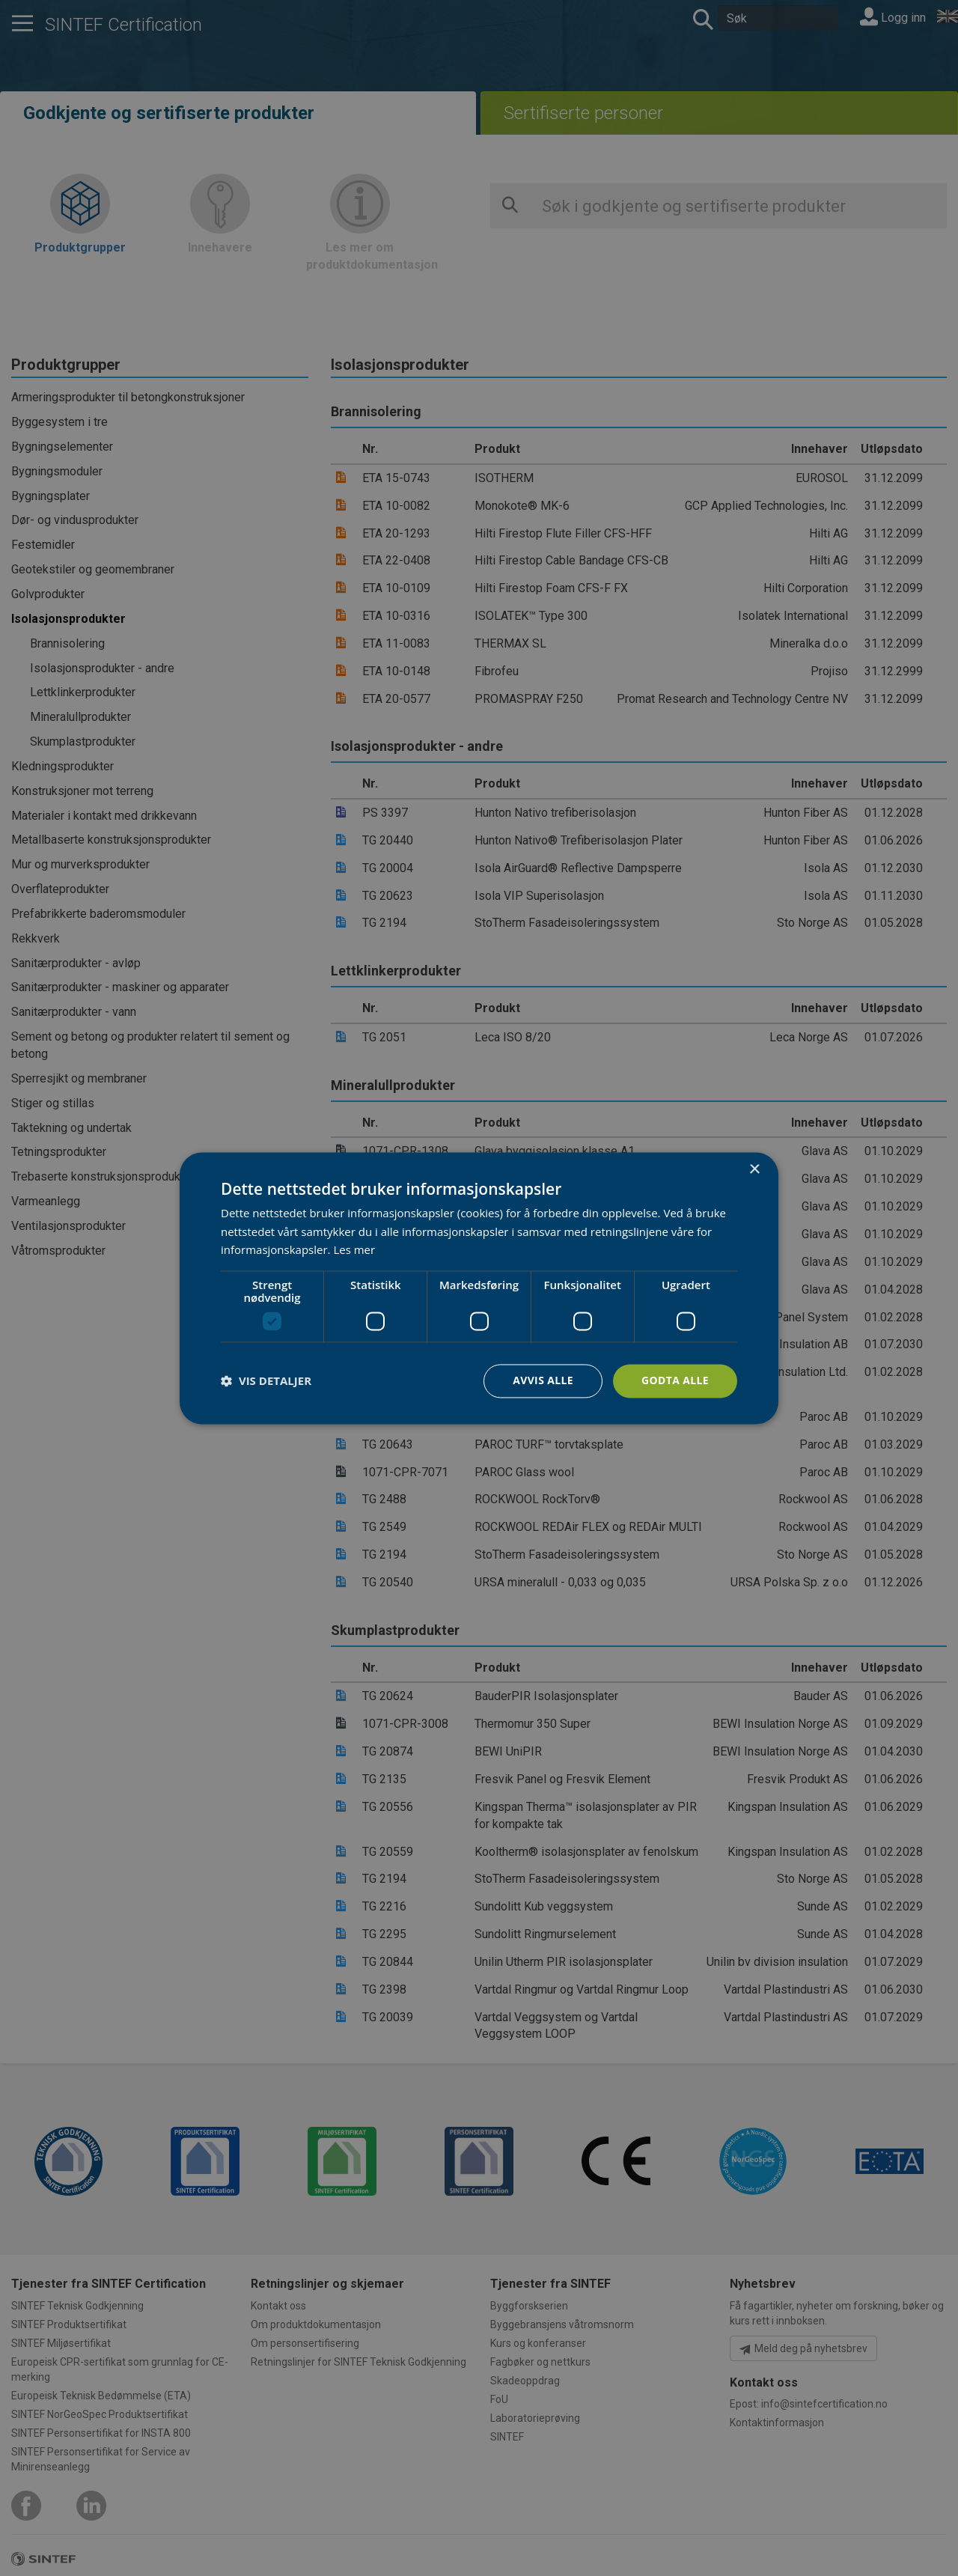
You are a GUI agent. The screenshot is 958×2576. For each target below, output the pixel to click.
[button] (266, 1381)
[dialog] (479, 1288)
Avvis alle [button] (542, 1380)
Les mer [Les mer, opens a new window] (354, 1250)
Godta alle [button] (675, 1380)
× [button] (754, 1169)
